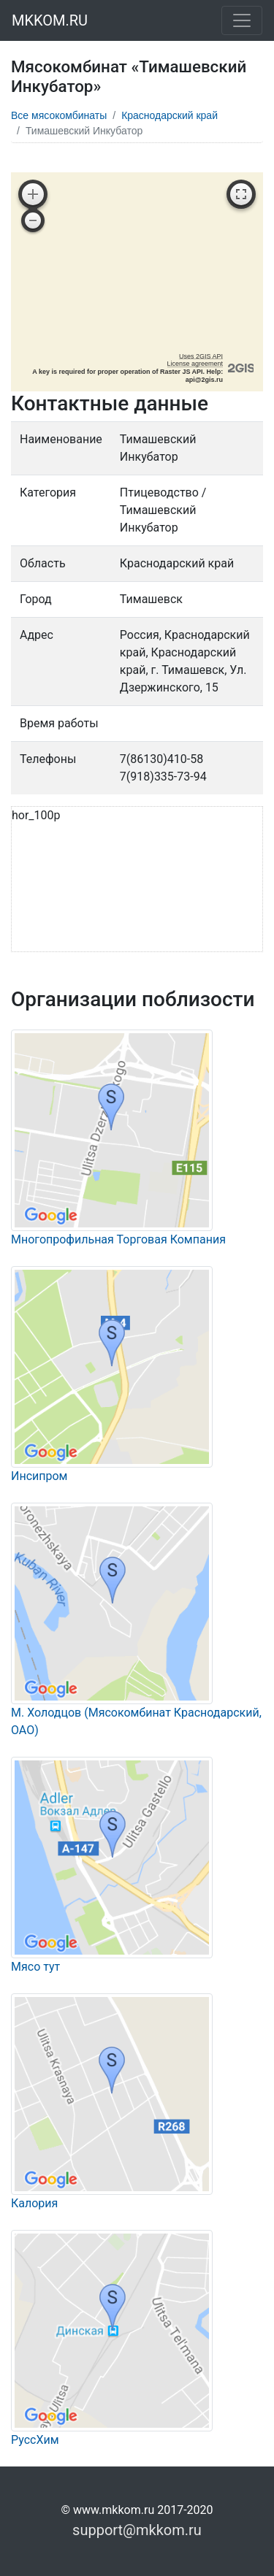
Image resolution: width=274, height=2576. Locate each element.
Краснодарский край (169, 115)
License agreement (195, 363)
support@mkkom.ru (137, 2530)
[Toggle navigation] (241, 20)
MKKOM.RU (50, 20)
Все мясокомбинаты (59, 115)
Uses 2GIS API (201, 356)
